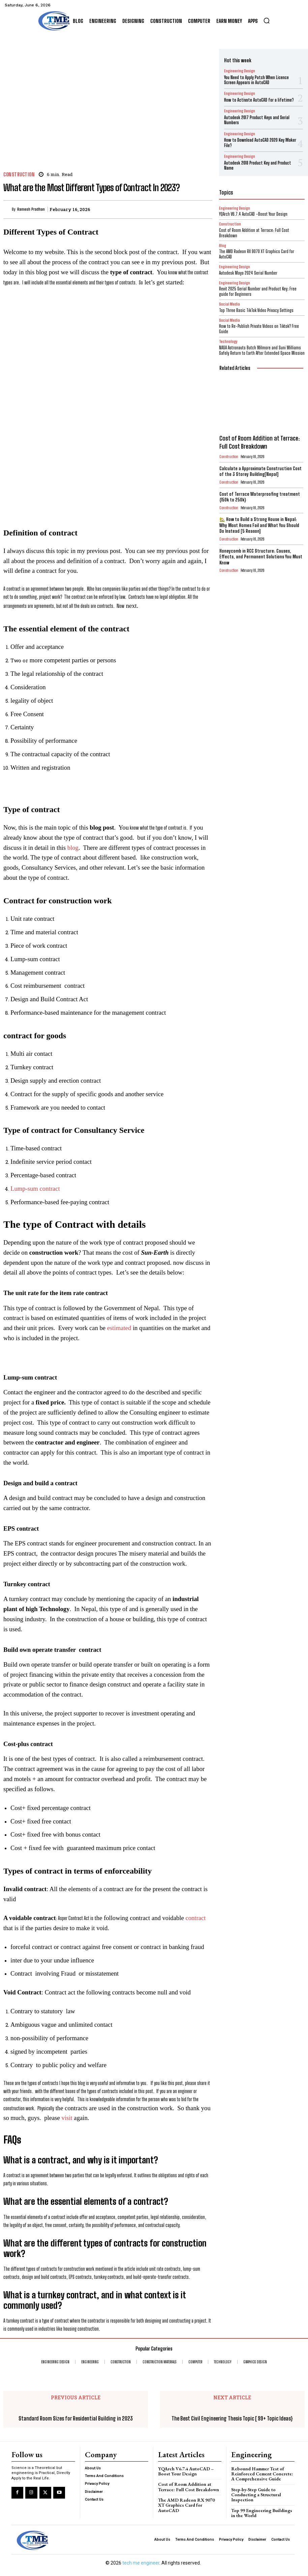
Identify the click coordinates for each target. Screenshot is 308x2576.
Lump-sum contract (35, 1188)
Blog (222, 240)
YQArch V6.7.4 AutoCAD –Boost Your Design (184, 2470)
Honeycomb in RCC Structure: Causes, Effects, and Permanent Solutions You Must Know (258, 540)
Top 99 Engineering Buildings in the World (262, 2510)
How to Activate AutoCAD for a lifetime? (257, 98)
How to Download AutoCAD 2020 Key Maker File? (259, 140)
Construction (19, 174)
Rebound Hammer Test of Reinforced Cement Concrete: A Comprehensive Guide (261, 2472)
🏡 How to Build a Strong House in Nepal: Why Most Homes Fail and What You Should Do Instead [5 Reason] (260, 513)
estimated (119, 1327)
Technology (228, 335)
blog (73, 847)
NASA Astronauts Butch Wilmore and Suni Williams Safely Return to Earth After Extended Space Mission (261, 343)
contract (195, 1917)
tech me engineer (140, 2560)
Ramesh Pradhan (31, 209)
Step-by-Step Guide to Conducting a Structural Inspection (254, 2493)
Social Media (229, 298)
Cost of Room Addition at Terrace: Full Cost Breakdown (254, 228)
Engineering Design (236, 70)
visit (67, 2117)
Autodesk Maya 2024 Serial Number (248, 267)
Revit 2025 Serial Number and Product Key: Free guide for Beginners (257, 285)
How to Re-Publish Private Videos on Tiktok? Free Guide (259, 322)
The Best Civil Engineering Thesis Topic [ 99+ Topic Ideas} (232, 2418)
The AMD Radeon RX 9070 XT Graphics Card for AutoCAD (188, 2501)
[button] (266, 20)
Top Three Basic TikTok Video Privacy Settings (256, 304)
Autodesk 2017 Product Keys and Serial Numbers (256, 118)
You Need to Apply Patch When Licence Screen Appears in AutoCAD (256, 79)
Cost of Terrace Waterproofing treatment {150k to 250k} (259, 487)
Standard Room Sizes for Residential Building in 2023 (76, 2418)
